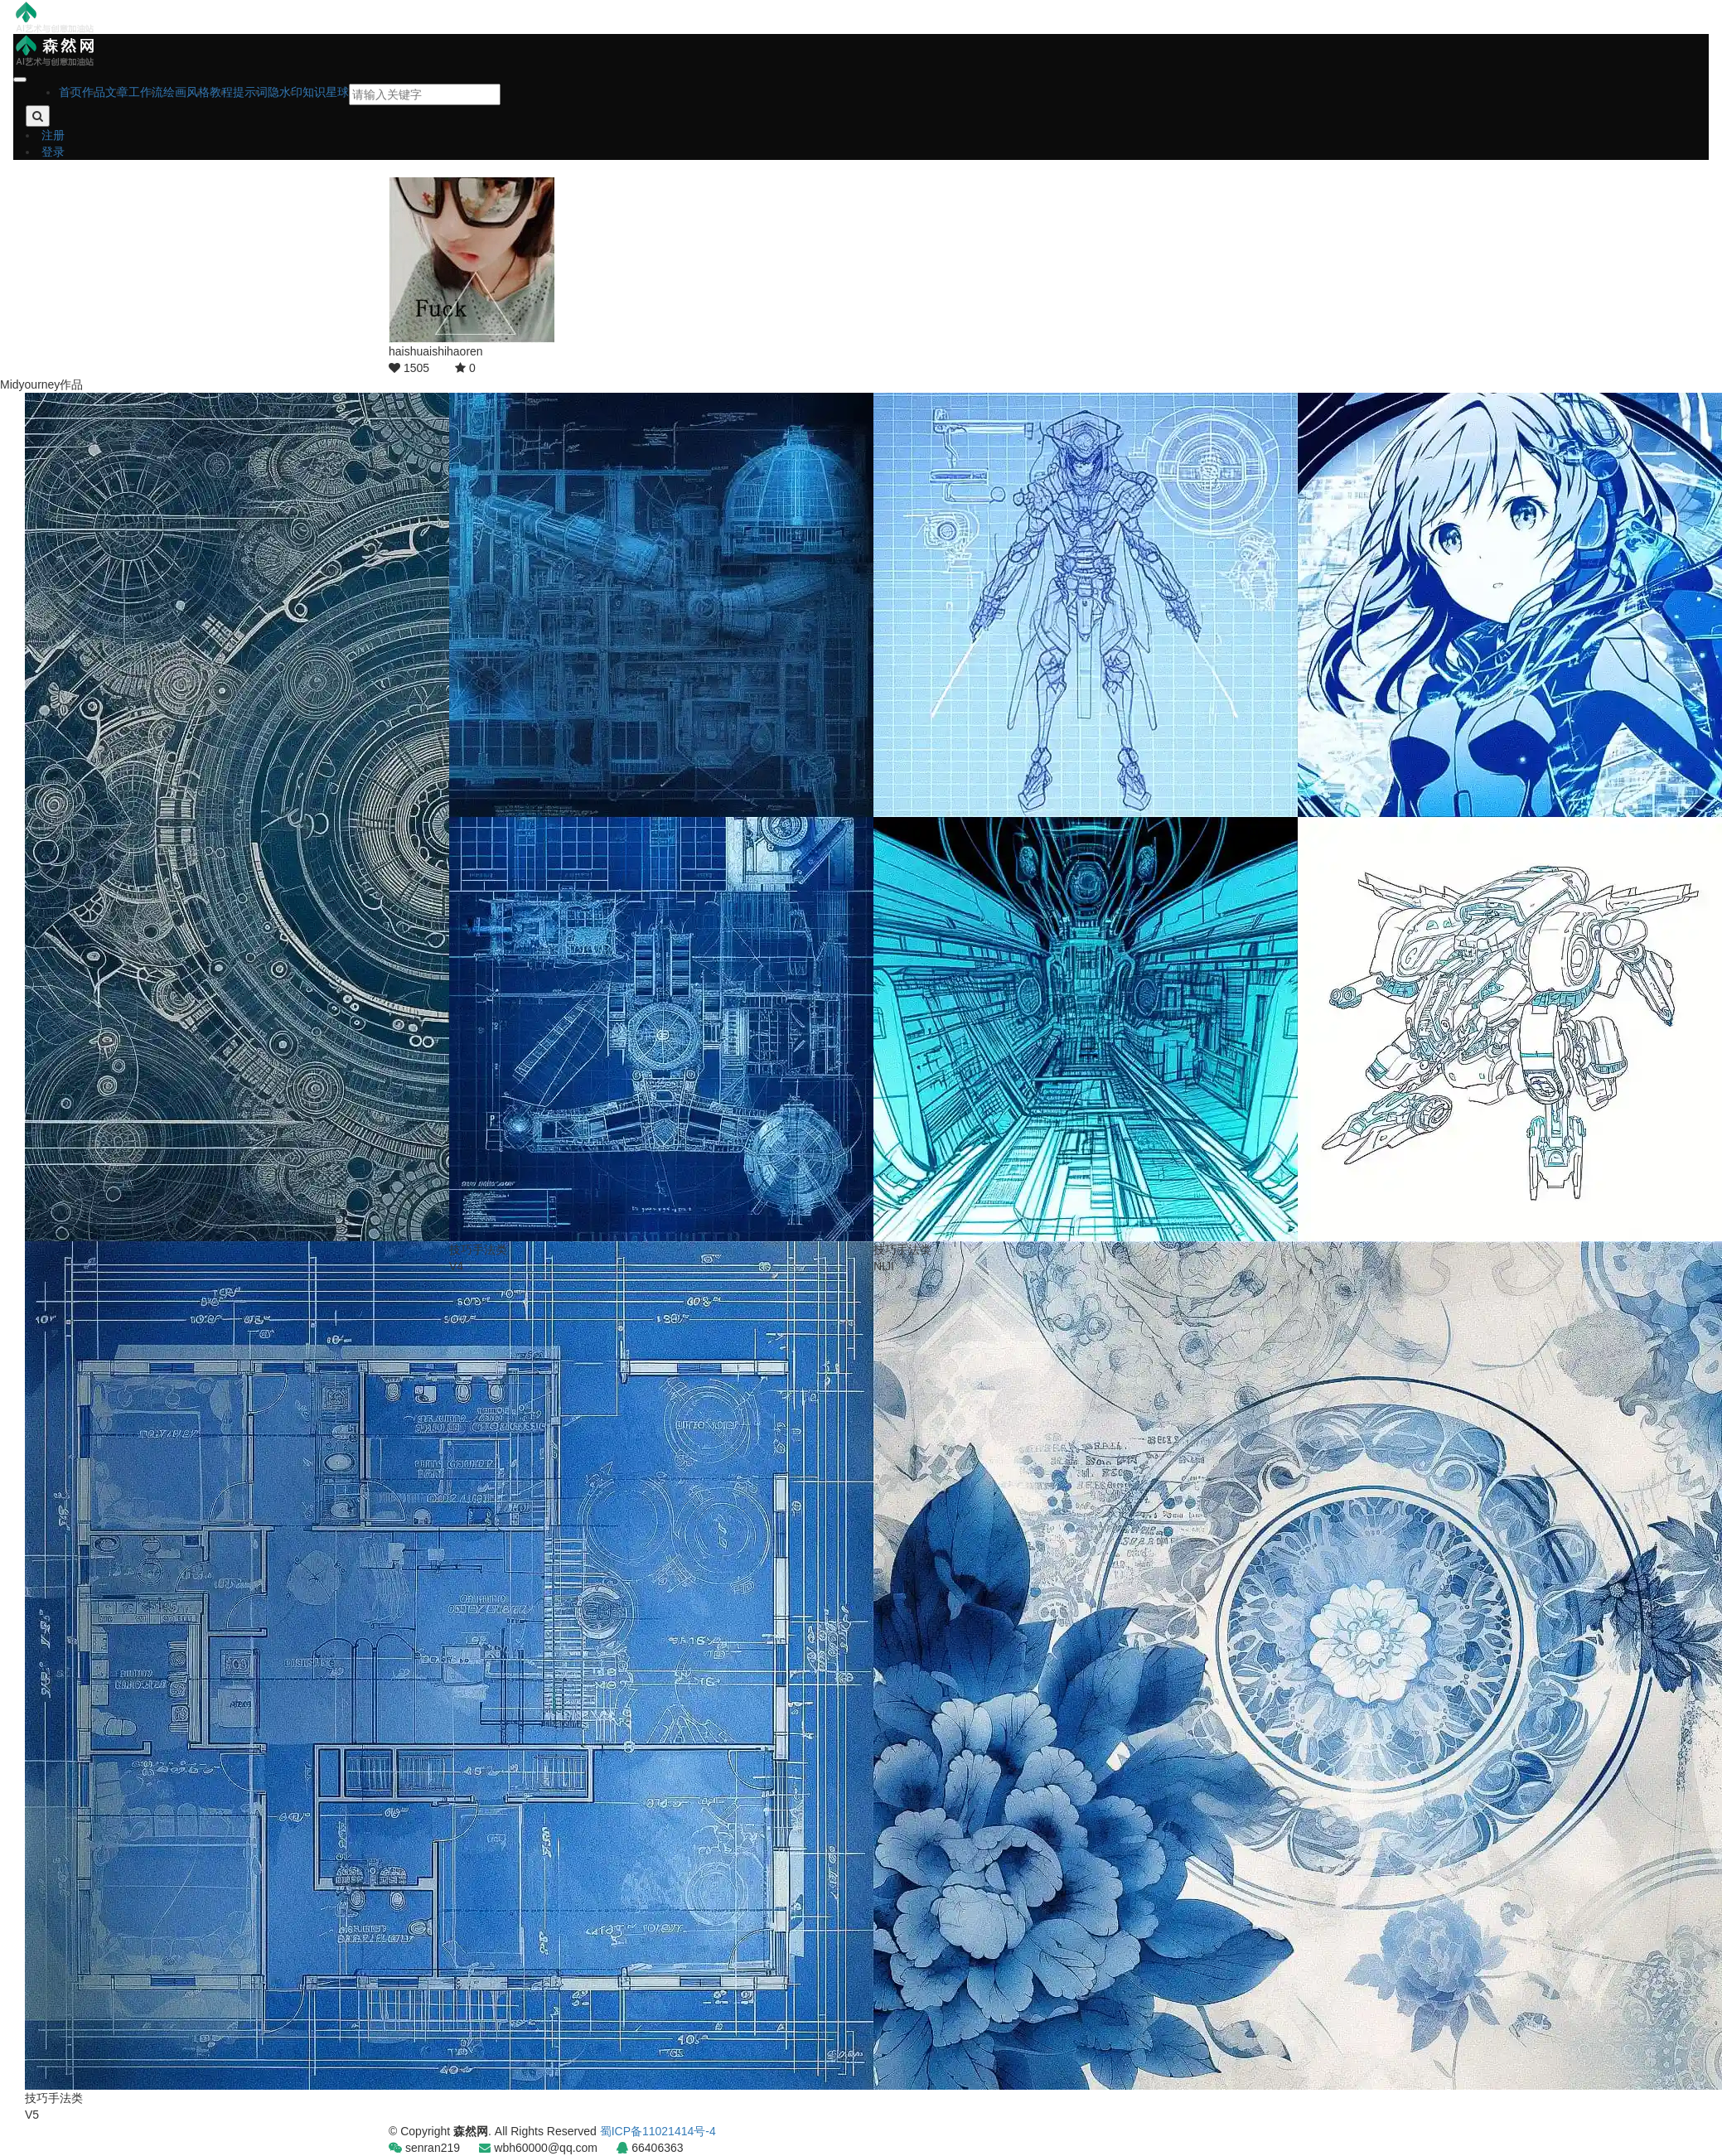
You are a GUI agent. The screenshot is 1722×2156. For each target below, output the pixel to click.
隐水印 (285, 92)
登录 (53, 151)
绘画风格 (186, 92)
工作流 (145, 92)
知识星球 (325, 92)
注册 (53, 135)
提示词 (250, 92)
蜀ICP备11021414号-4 (658, 2131)
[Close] (20, 79)
